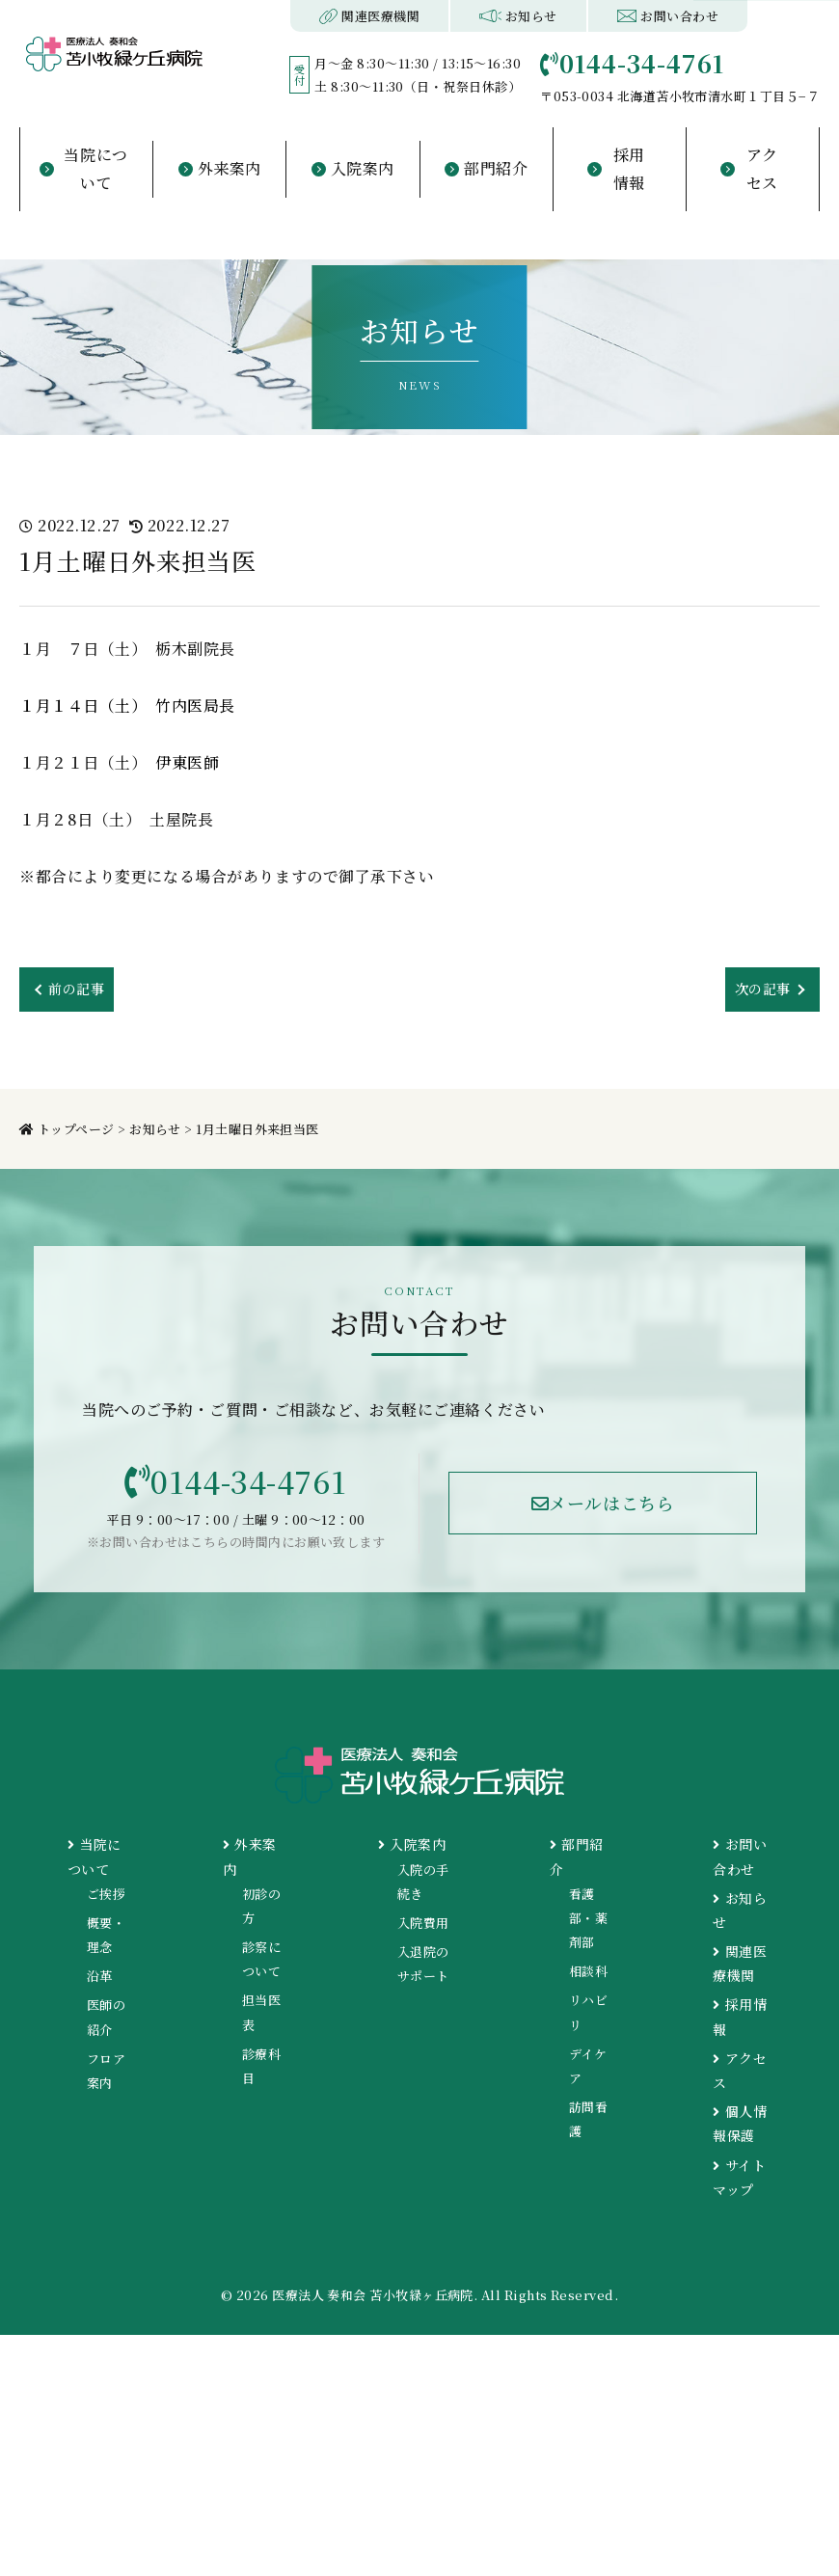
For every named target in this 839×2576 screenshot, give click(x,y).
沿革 (100, 1985)
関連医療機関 (369, 16)
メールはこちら (603, 1509)
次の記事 (759, 990)
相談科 (588, 1980)
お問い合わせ (667, 16)
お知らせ (517, 16)
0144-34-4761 (236, 1486)
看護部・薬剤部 (588, 1926)
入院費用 (423, 1932)
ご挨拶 (106, 1902)
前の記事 (80, 990)
